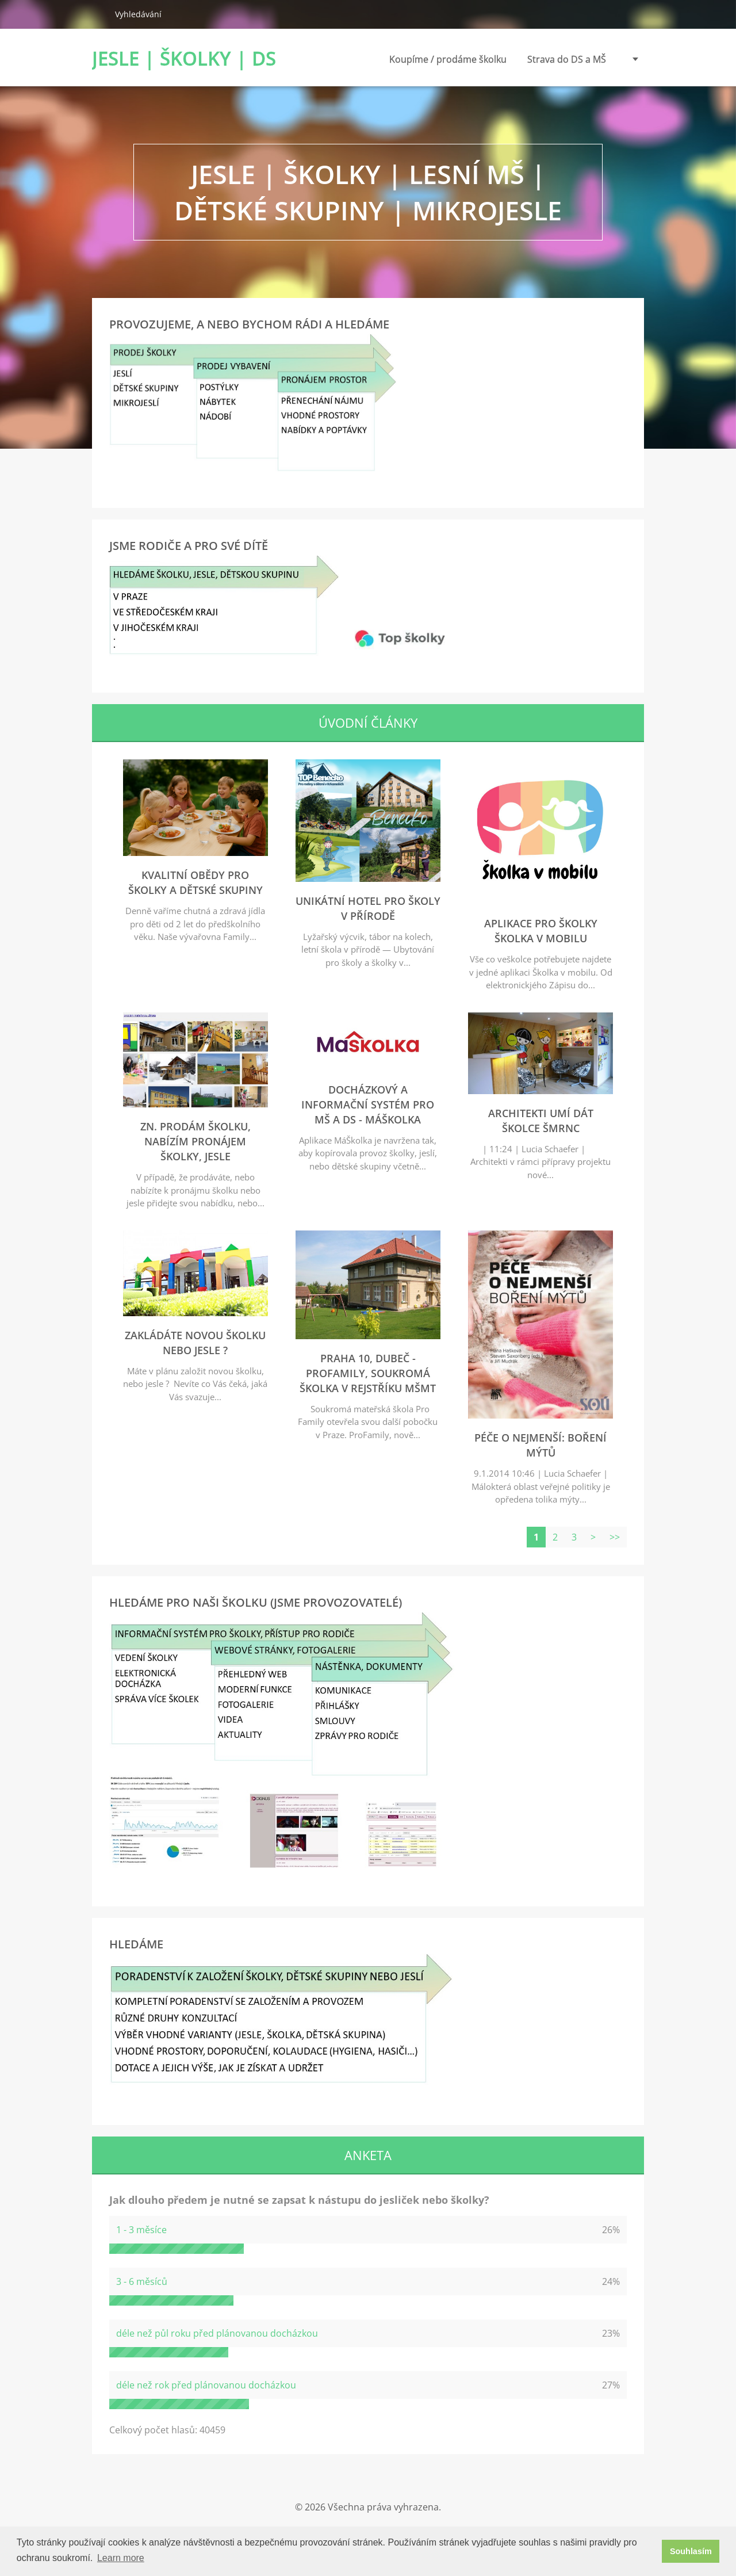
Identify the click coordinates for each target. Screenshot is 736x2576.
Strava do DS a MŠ (566, 59)
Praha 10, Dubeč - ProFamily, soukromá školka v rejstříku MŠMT (368, 1373)
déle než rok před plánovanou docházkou (206, 2385)
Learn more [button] (120, 2558)
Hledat (99, 13)
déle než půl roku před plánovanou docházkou (217, 2333)
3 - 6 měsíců (141, 2281)
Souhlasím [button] (691, 2551)
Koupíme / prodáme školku (448, 62)
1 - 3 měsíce (141, 2229)
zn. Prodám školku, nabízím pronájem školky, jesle (195, 1141)
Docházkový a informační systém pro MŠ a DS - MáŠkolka (367, 1104)
